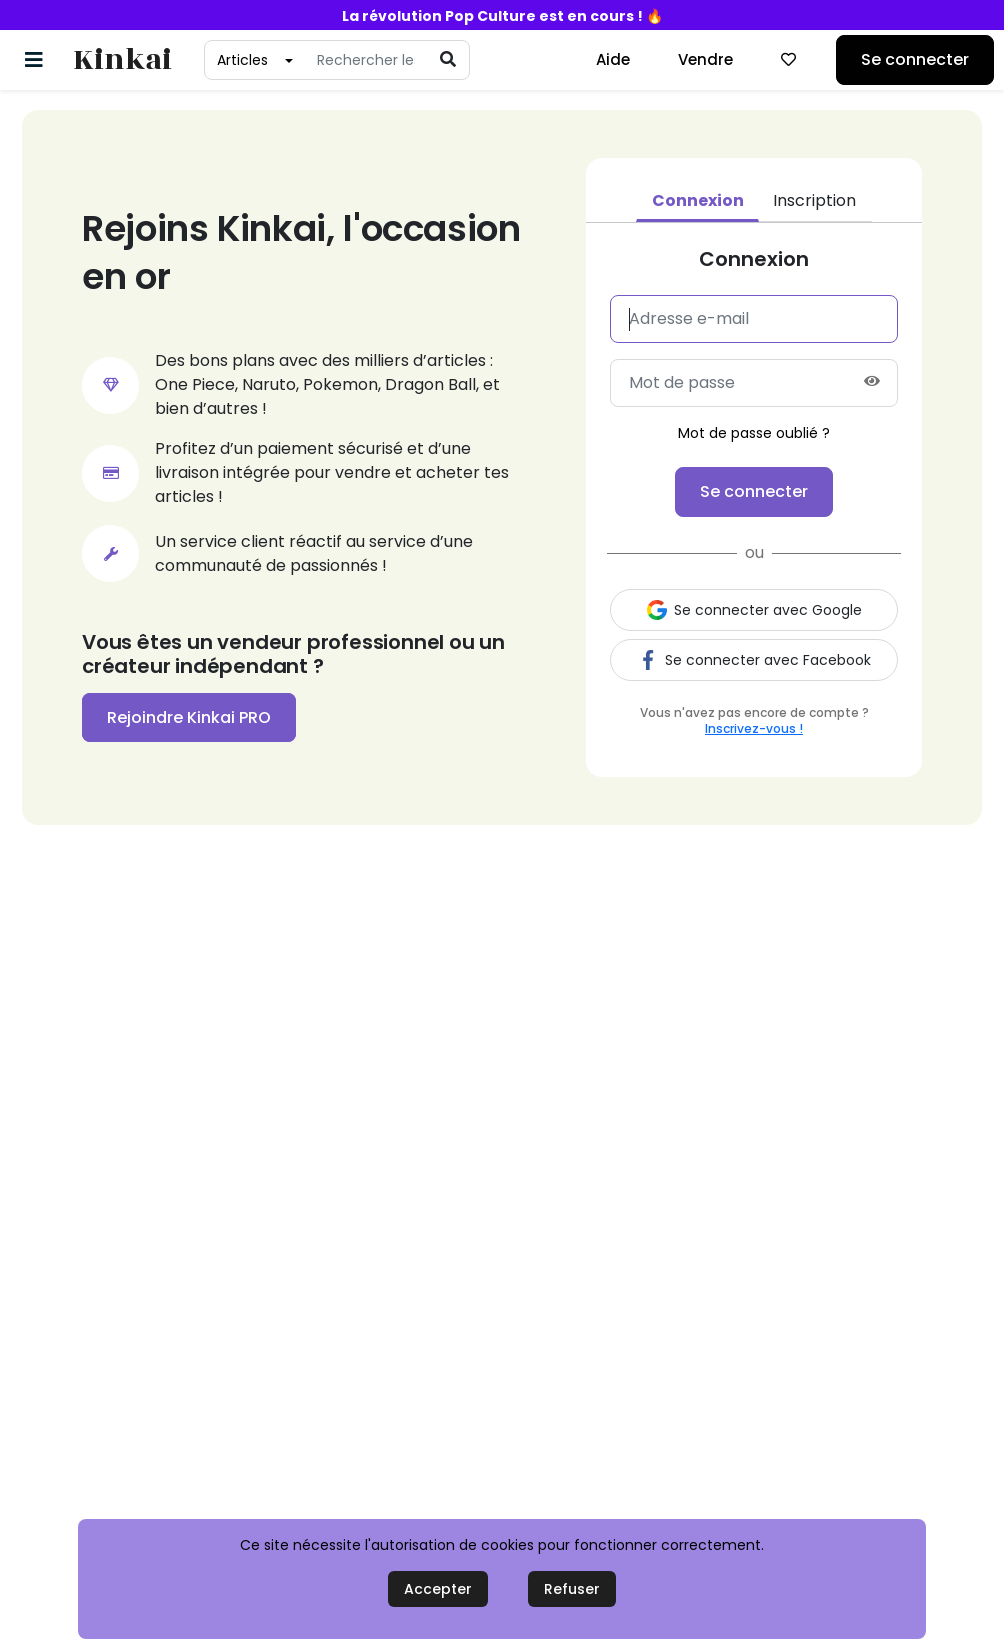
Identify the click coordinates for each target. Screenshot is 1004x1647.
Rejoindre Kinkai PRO (189, 717)
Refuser (572, 1589)
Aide (613, 59)
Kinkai (122, 60)
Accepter (438, 1589)
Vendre (705, 59)
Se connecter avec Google (754, 610)
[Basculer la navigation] (34, 60)
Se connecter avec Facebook (754, 660)
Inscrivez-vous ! (754, 728)
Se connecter (915, 59)
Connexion (698, 200)
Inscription (814, 200)
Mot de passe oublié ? (754, 433)
